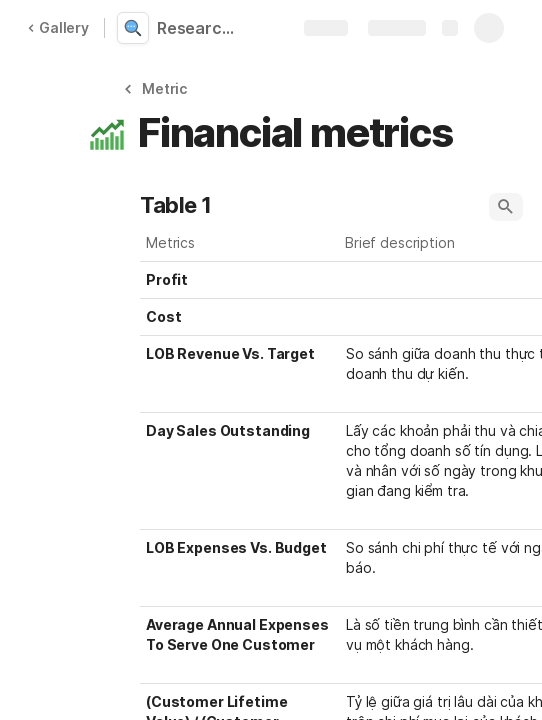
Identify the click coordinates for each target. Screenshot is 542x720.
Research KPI (202, 28)
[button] (158, 88)
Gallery (58, 27)
